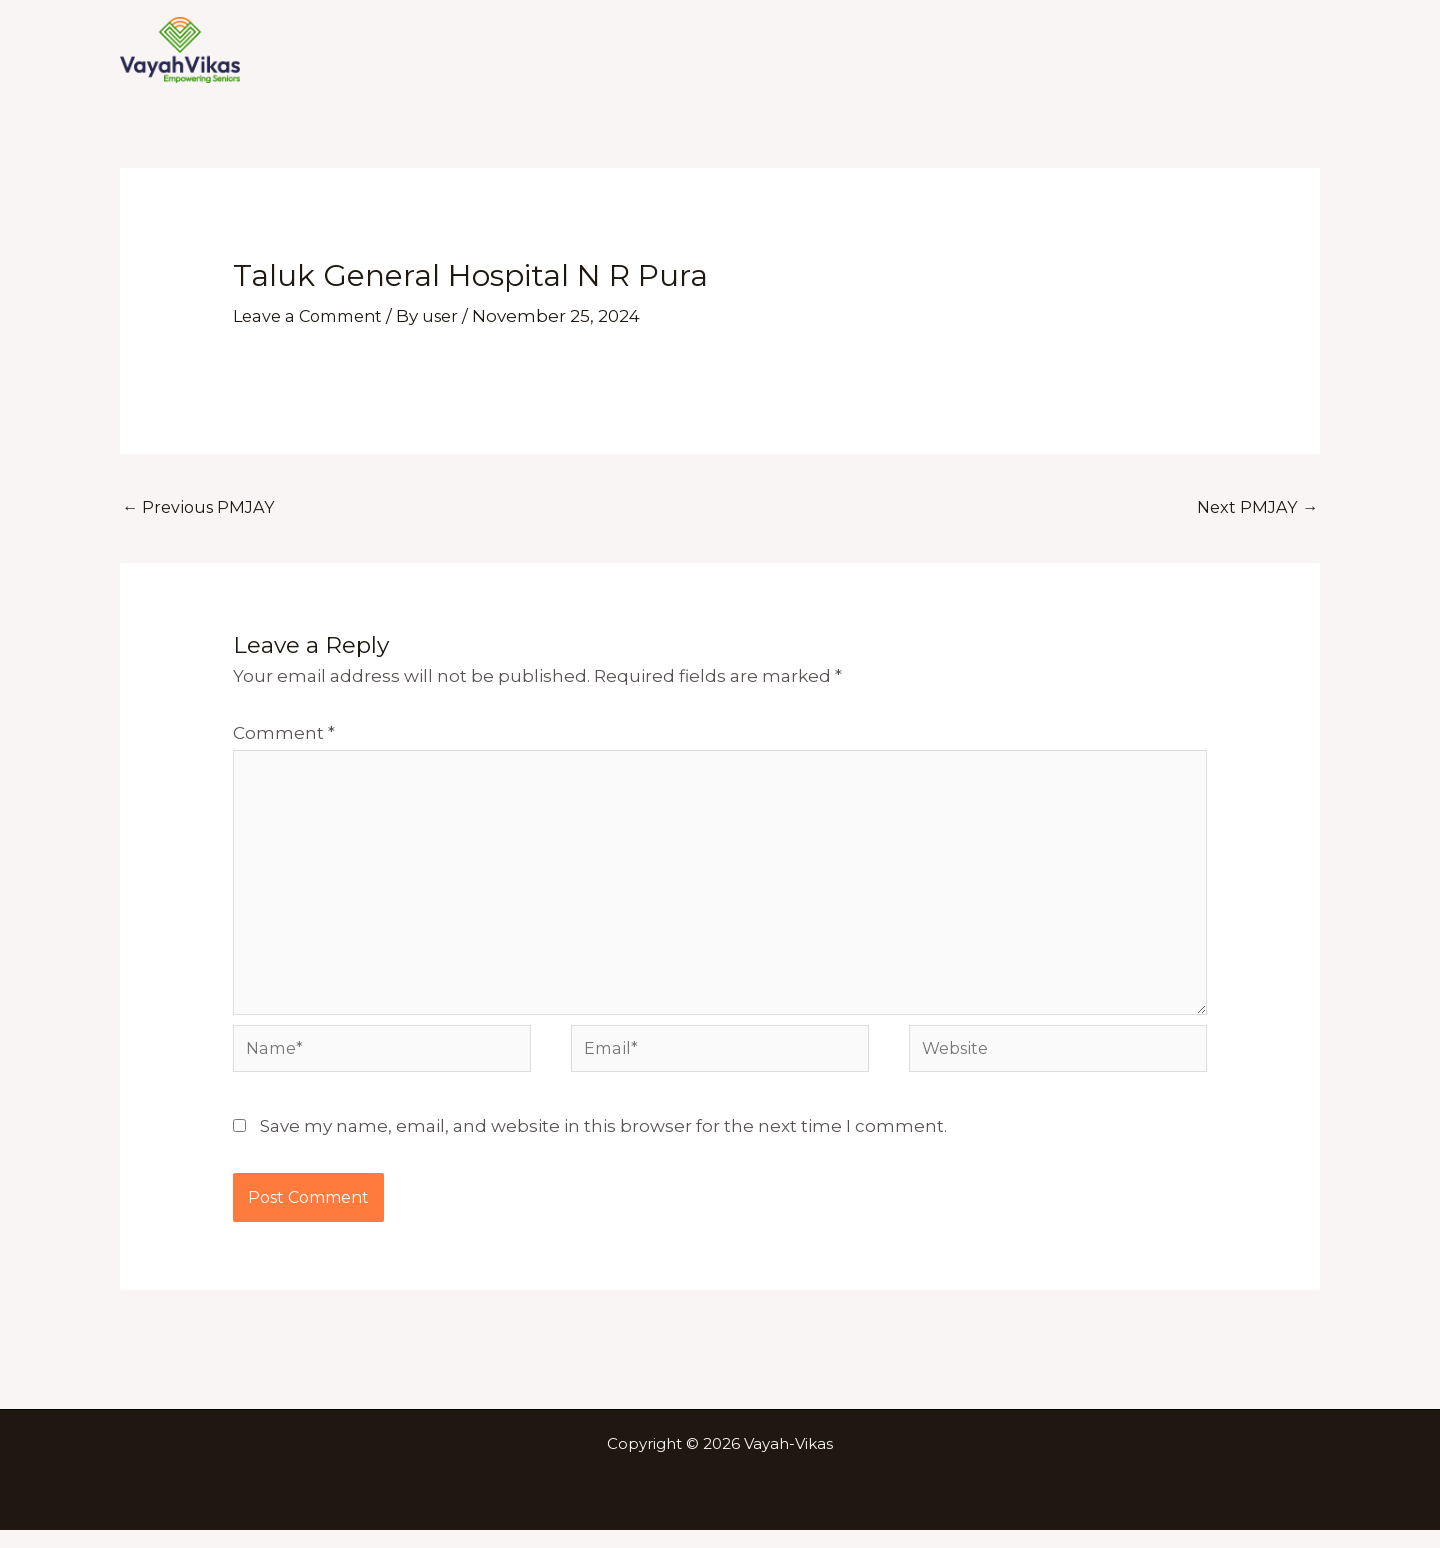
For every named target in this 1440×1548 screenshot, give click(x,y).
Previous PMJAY (201, 508)
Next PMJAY (1255, 508)
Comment (284, 735)
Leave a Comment (313, 316)
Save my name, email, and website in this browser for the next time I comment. (603, 1144)
